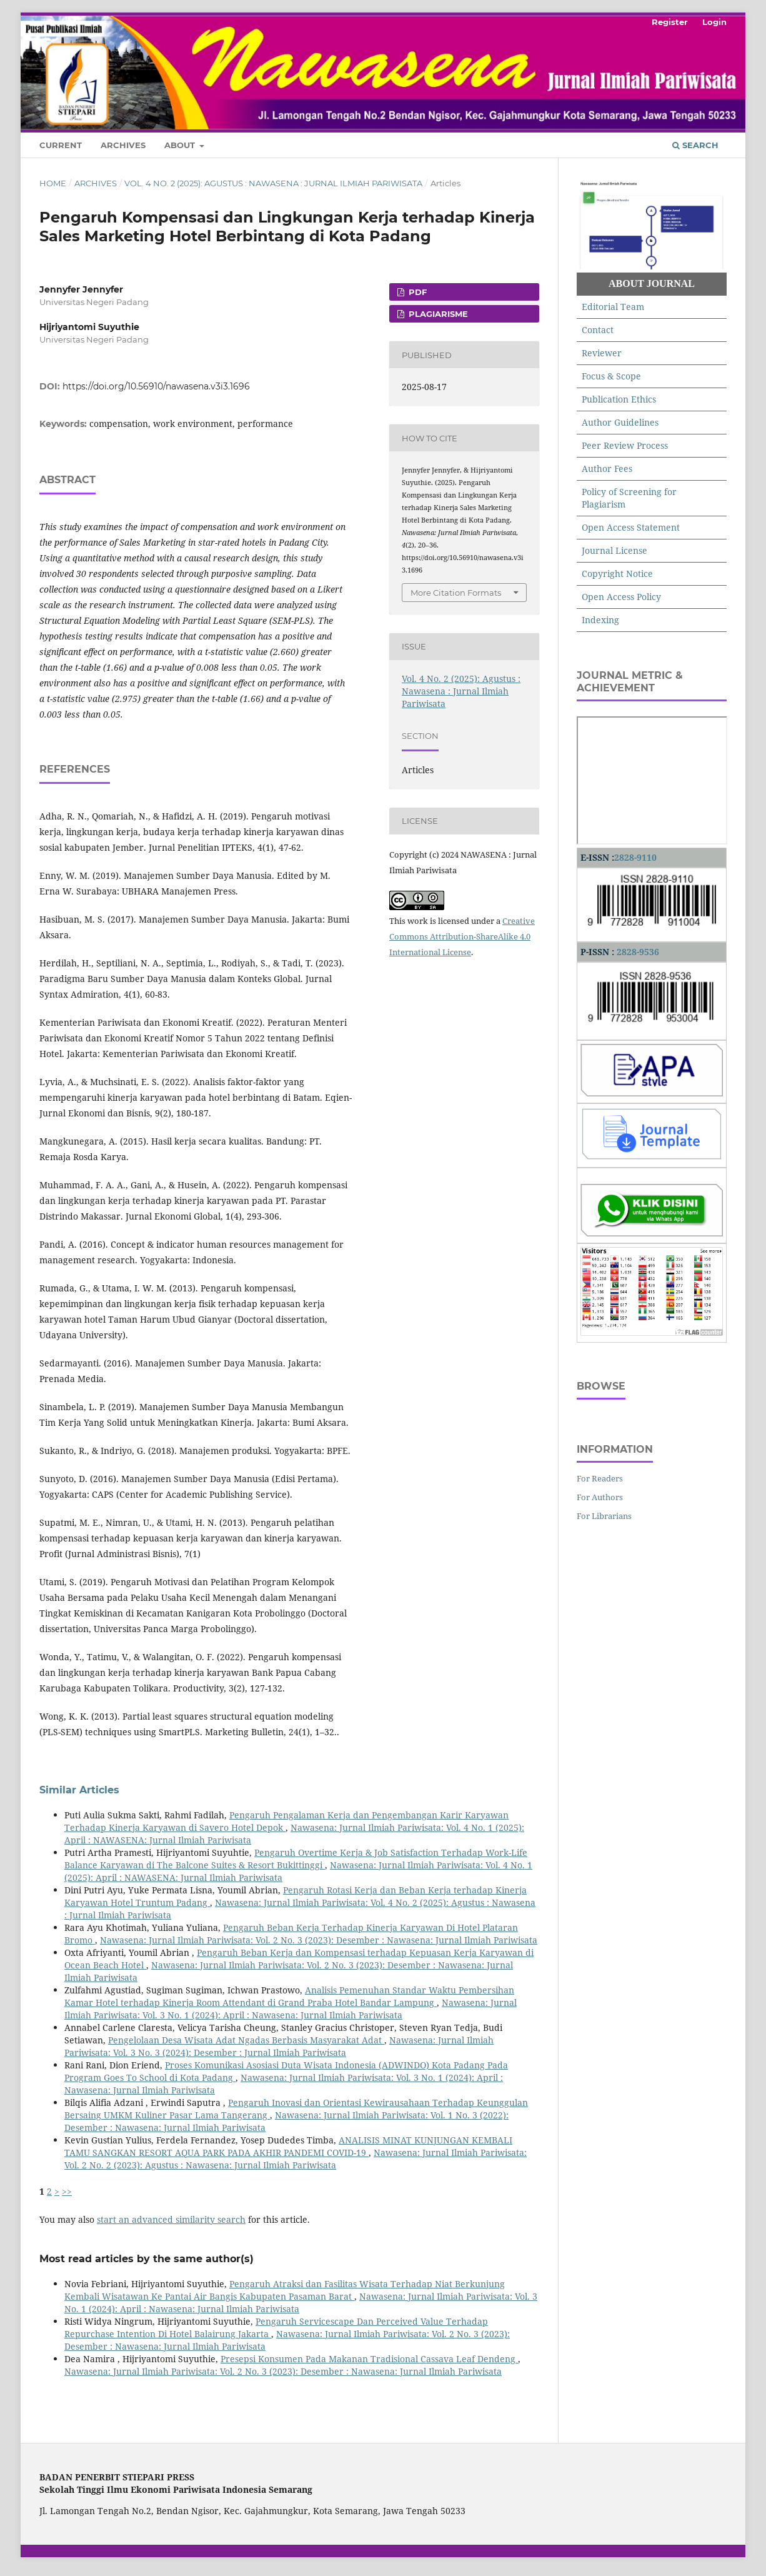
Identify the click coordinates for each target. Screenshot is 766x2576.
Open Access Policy (621, 597)
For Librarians (604, 1515)
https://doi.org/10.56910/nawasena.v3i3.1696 (156, 386)
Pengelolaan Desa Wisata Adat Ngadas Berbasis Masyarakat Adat (246, 2040)
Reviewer (602, 353)
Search (695, 145)
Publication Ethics (619, 399)
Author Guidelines (620, 422)
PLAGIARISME (437, 314)
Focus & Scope (611, 376)
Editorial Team (613, 307)
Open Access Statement (631, 527)
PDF (416, 292)
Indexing (600, 620)
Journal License (614, 550)
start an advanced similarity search (171, 2219)
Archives (123, 145)
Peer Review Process (625, 445)
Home (52, 183)
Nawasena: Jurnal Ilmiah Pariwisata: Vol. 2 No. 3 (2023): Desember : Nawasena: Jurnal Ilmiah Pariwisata (318, 1940)
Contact (598, 330)
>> (67, 2191)
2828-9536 (638, 952)
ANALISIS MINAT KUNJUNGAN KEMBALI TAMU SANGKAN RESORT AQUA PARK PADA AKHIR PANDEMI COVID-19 (288, 2146)
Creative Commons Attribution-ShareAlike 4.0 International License (462, 936)
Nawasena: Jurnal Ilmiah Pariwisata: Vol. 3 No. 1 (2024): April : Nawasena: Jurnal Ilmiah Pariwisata (290, 2009)
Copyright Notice (617, 573)
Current (60, 145)
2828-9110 (635, 857)
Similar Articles (79, 1790)
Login (714, 22)
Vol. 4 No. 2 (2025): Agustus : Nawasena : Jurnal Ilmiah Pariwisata (273, 183)
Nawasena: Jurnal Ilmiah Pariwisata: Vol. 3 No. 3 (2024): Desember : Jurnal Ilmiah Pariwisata (279, 2046)
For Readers (600, 1478)
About (180, 145)
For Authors (600, 1497)
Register (670, 22)
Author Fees (607, 468)
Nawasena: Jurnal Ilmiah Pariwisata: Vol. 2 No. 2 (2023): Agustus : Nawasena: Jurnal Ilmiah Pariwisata (295, 2159)
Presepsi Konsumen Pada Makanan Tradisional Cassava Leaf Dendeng (369, 2359)
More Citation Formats (455, 593)
